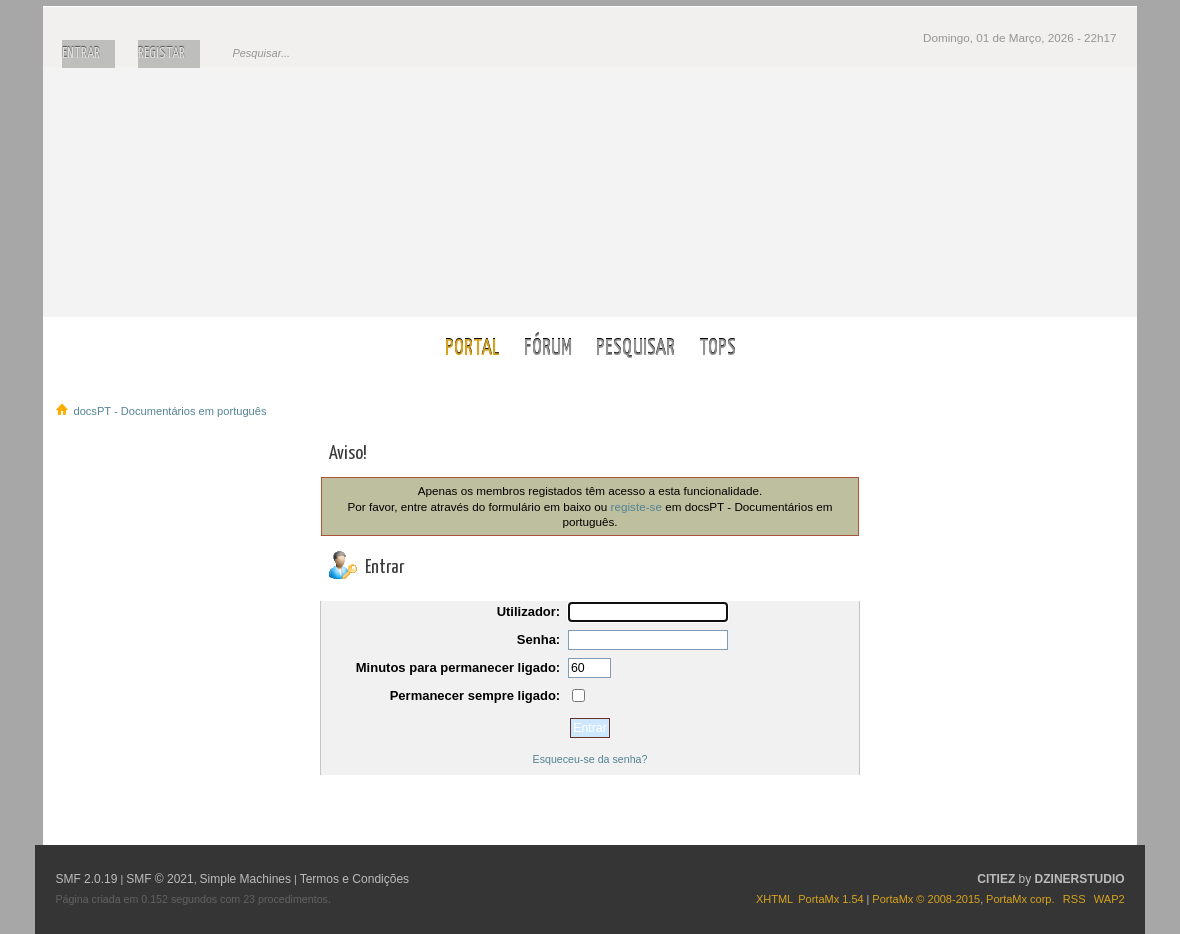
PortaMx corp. (1020, 899)
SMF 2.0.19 (86, 879)
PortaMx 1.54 (830, 899)
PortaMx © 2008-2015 (926, 899)
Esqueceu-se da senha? (590, 759)
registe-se (636, 506)
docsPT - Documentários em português (590, 191)
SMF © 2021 (160, 879)
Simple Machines (245, 879)
